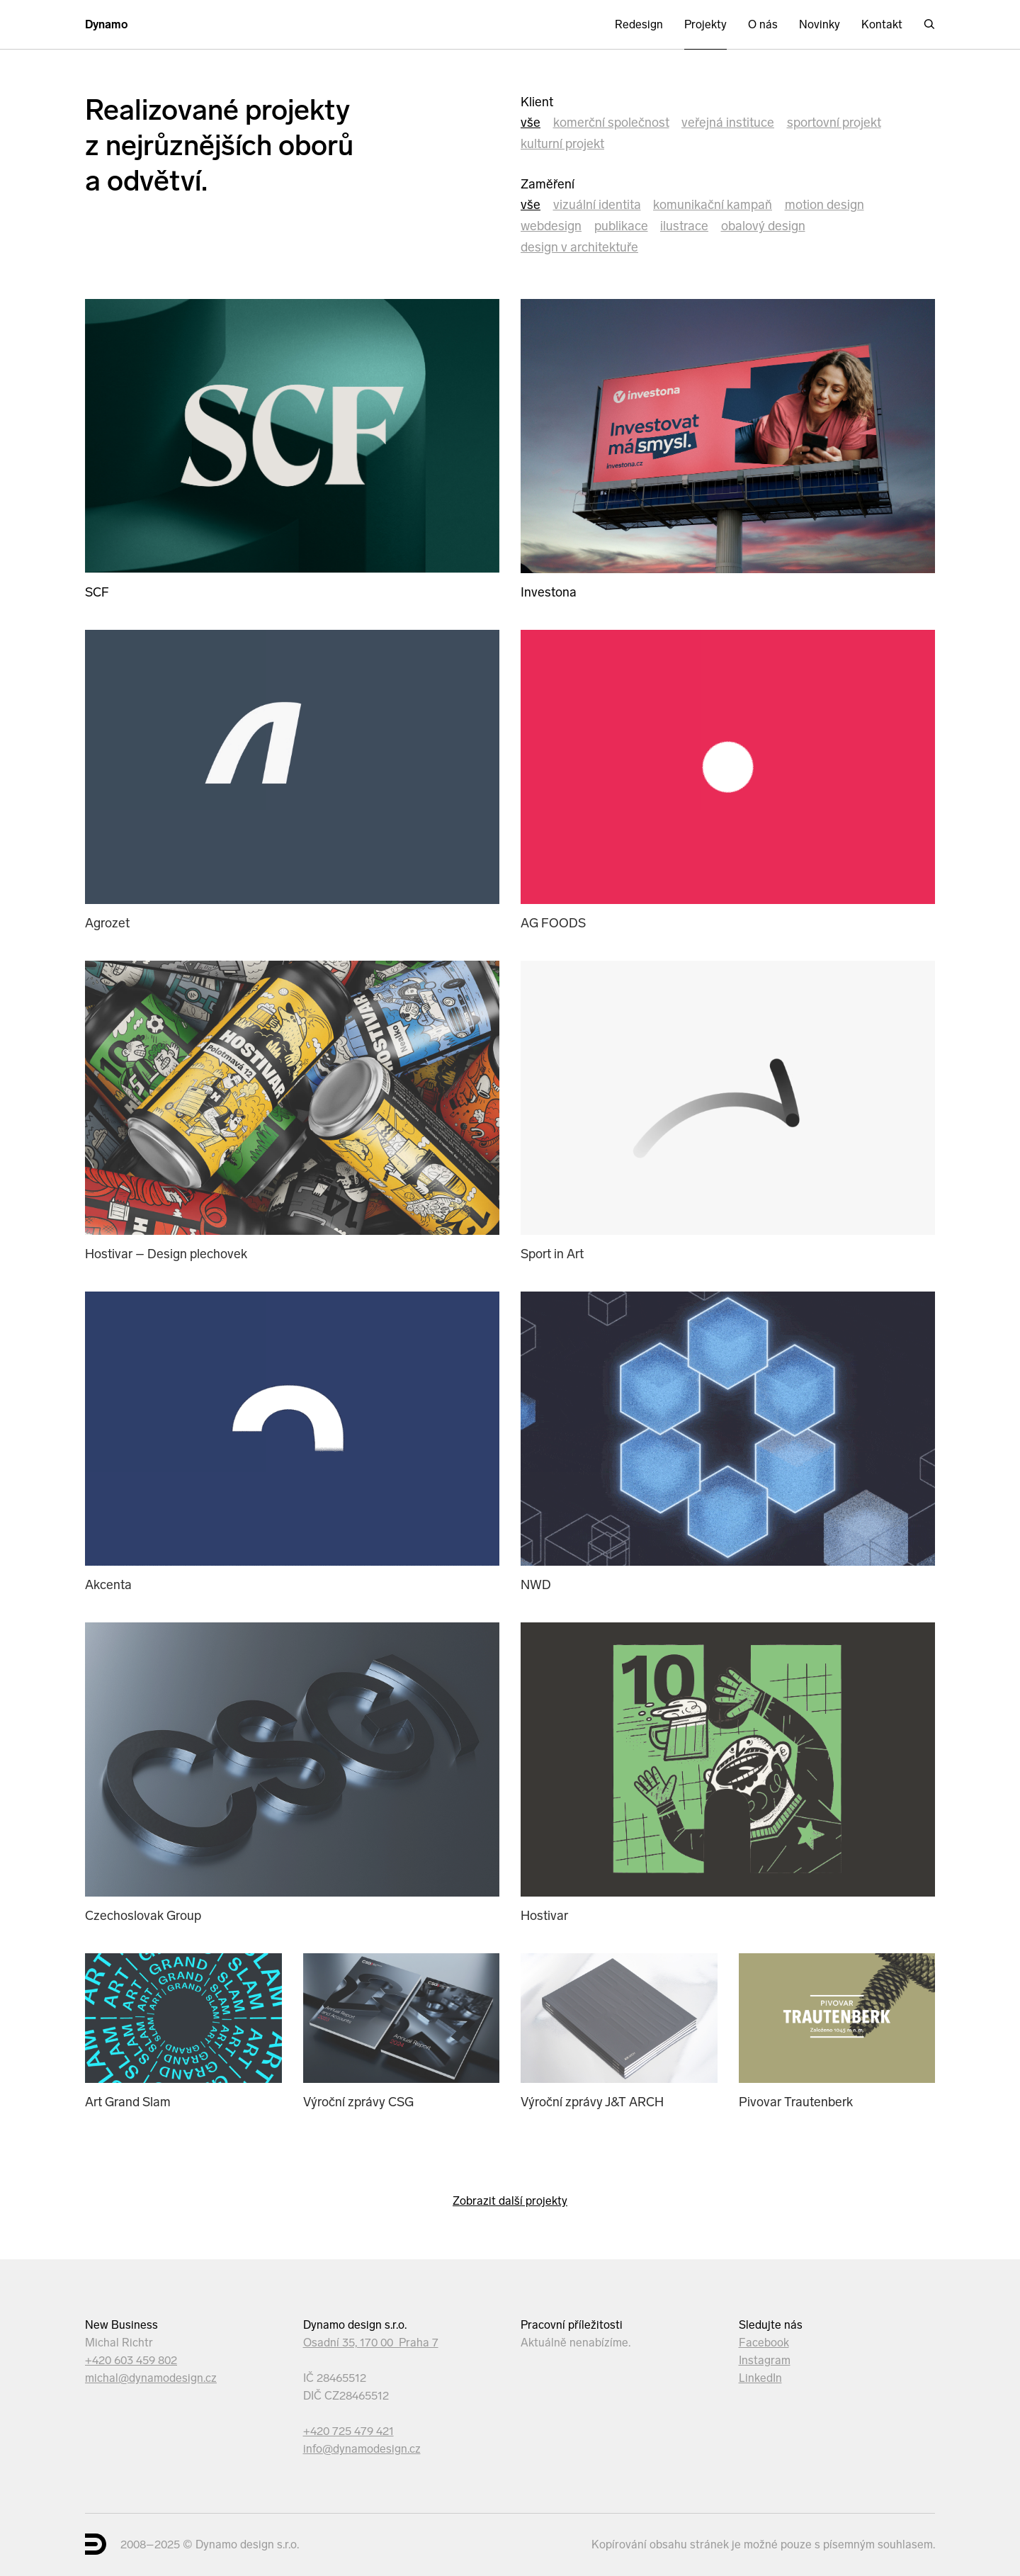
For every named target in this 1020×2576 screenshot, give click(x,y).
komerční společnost (611, 122)
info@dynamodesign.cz (362, 2449)
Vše (530, 122)
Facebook (764, 2342)
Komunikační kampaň (712, 205)
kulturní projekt (562, 144)
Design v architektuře (579, 247)
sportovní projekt (834, 122)
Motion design (824, 205)
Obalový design (763, 226)
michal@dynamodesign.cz (151, 2378)
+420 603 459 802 (131, 2360)
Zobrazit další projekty (510, 2201)
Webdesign (551, 226)
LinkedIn (760, 2378)
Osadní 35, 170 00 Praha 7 (370, 2342)
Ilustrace (684, 226)
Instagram (764, 2360)
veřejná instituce (727, 122)
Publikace (621, 226)
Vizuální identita (597, 205)
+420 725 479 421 (348, 2431)
